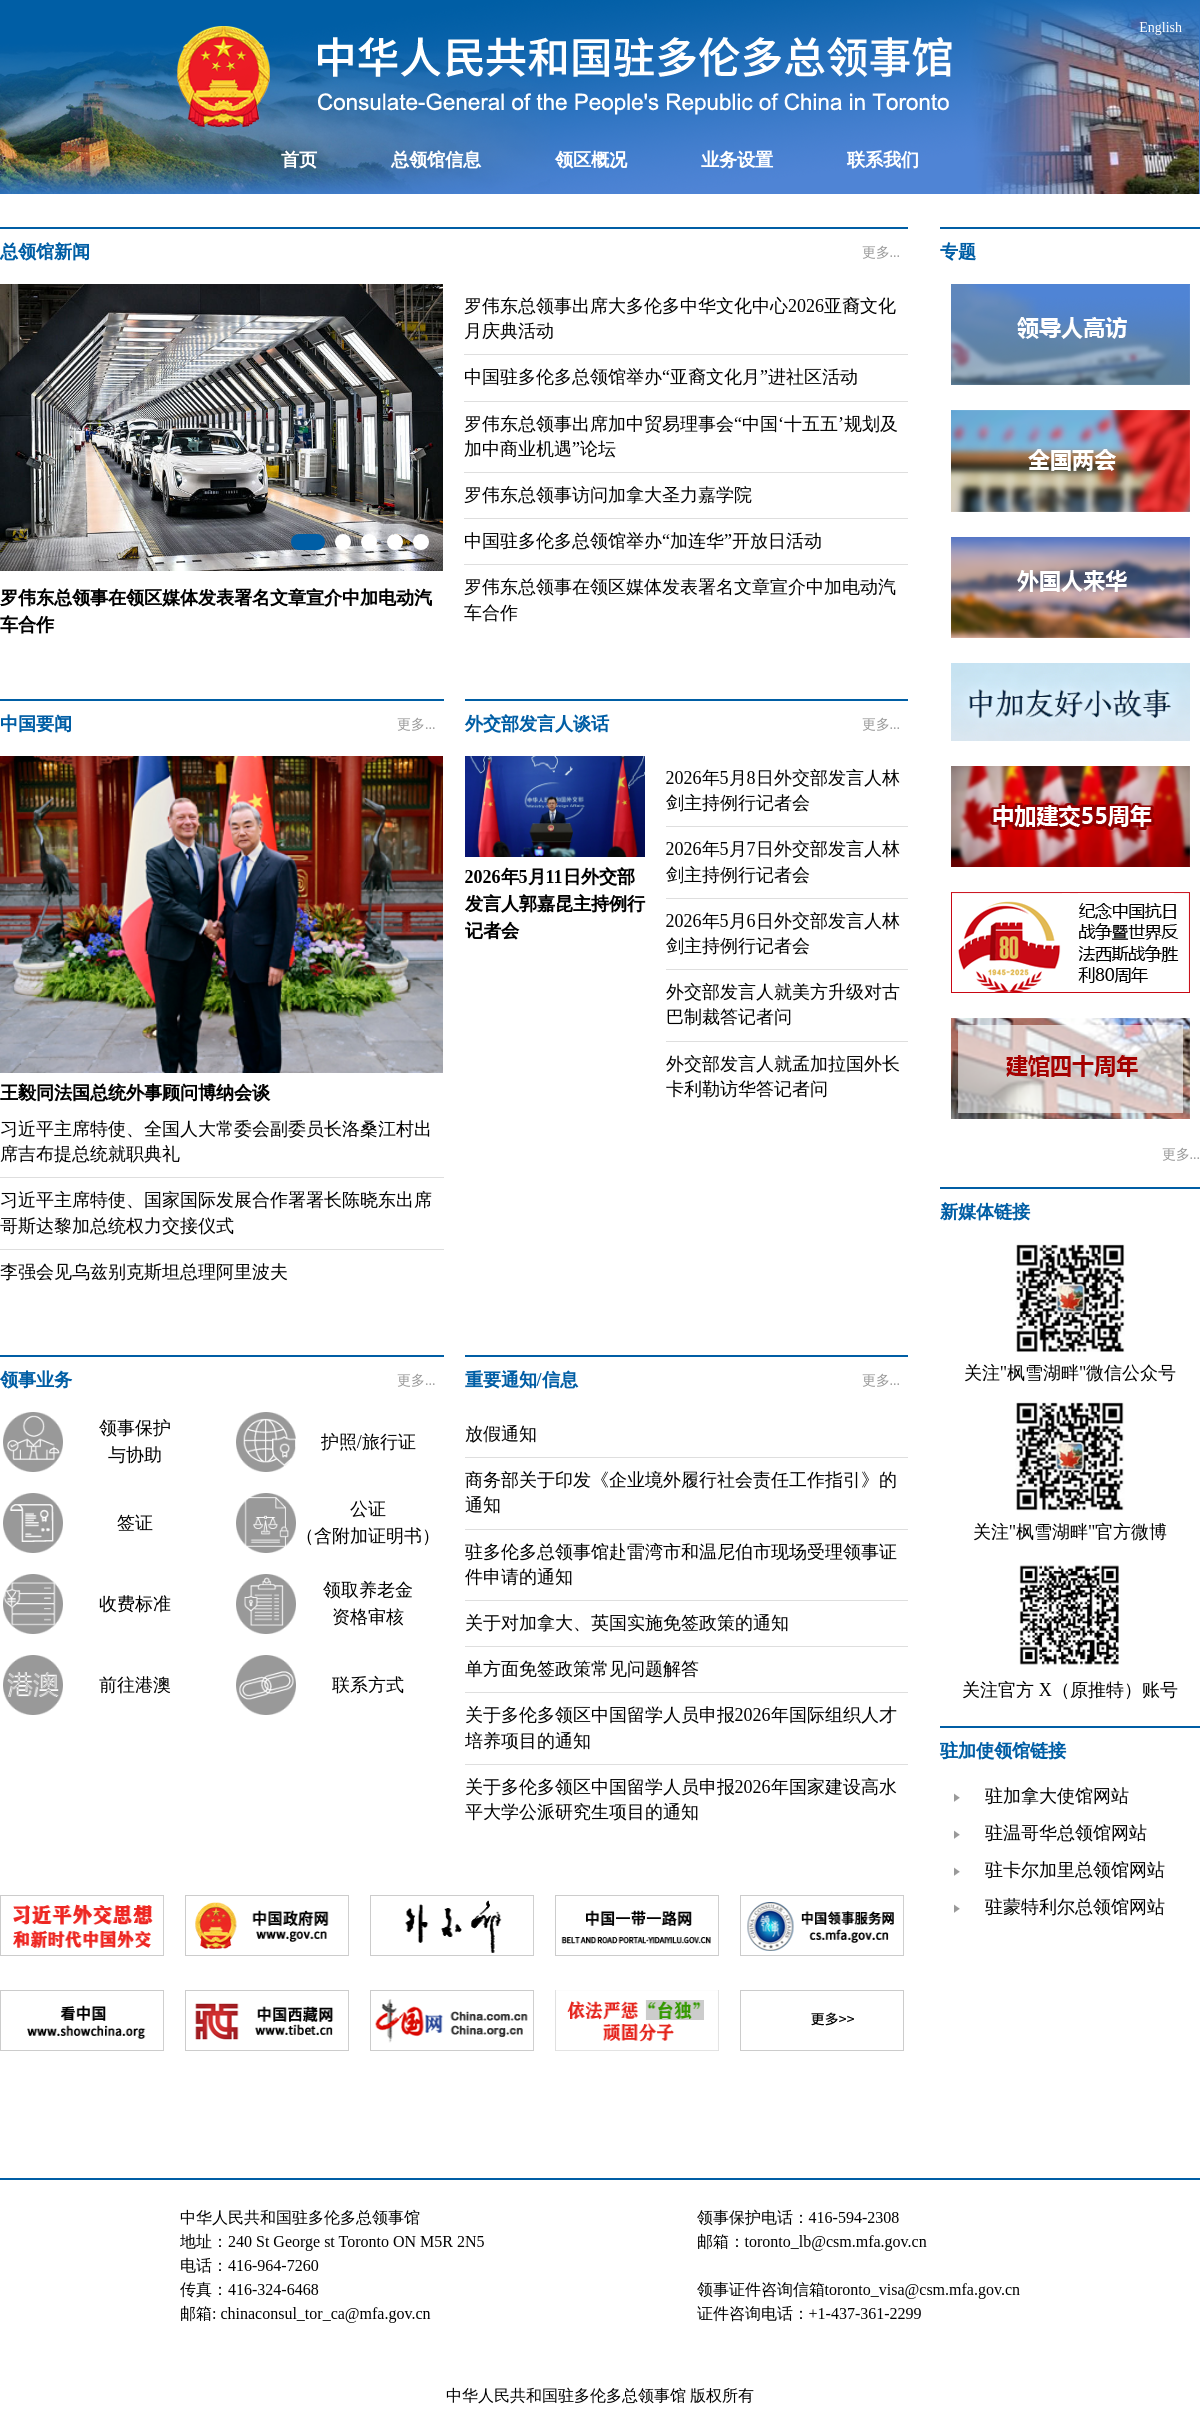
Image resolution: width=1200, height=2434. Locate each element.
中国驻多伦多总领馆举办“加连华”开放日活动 (643, 541)
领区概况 (591, 160)
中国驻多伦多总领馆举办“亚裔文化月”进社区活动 (661, 377)
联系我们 (883, 160)
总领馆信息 (436, 160)
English (1160, 27)
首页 (299, 160)
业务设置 (737, 160)
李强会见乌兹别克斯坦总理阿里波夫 (144, 1272)
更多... (881, 252)
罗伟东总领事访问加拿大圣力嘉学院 (608, 495)
